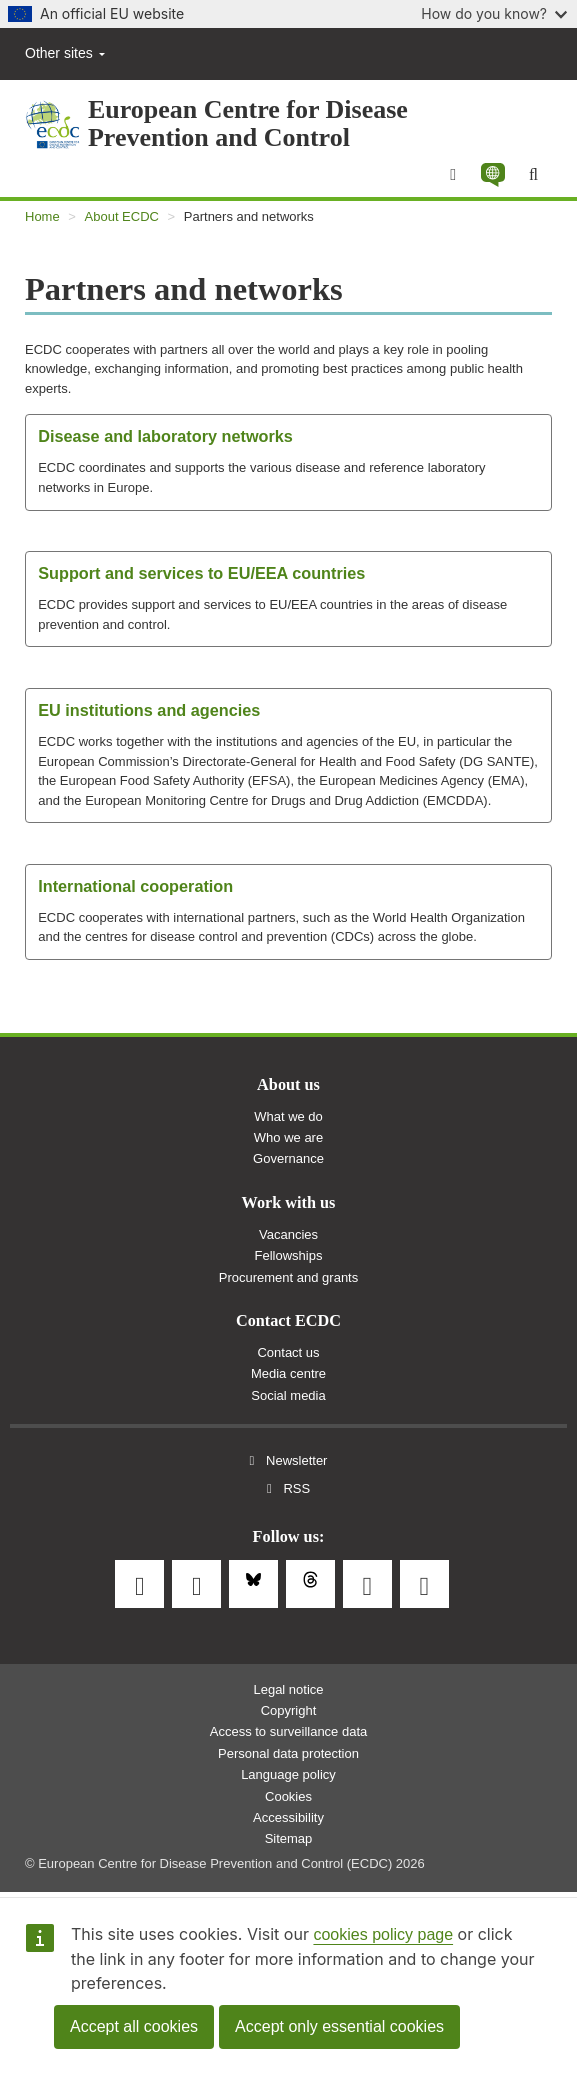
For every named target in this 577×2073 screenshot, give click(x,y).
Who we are (288, 1137)
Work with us (289, 1203)
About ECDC (122, 216)
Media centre (288, 1373)
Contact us (288, 1352)
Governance (288, 1158)
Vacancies (288, 1234)
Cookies (288, 1796)
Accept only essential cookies (339, 2026)
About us (288, 1085)
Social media (288, 1395)
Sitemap (289, 1838)
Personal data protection (288, 1753)
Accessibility (288, 1817)
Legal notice (288, 1689)
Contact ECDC (288, 1321)
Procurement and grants (288, 1277)
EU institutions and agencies (149, 710)
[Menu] (453, 175)
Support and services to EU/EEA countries (201, 573)
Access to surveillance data (289, 1731)
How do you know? (494, 13)
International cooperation (135, 886)
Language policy (288, 1774)
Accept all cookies (134, 2026)
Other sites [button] (65, 53)
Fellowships (289, 1255)
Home (42, 216)
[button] (492, 174)
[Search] (533, 175)
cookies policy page (383, 1934)
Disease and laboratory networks (165, 436)
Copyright (289, 1710)
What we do (288, 1116)
